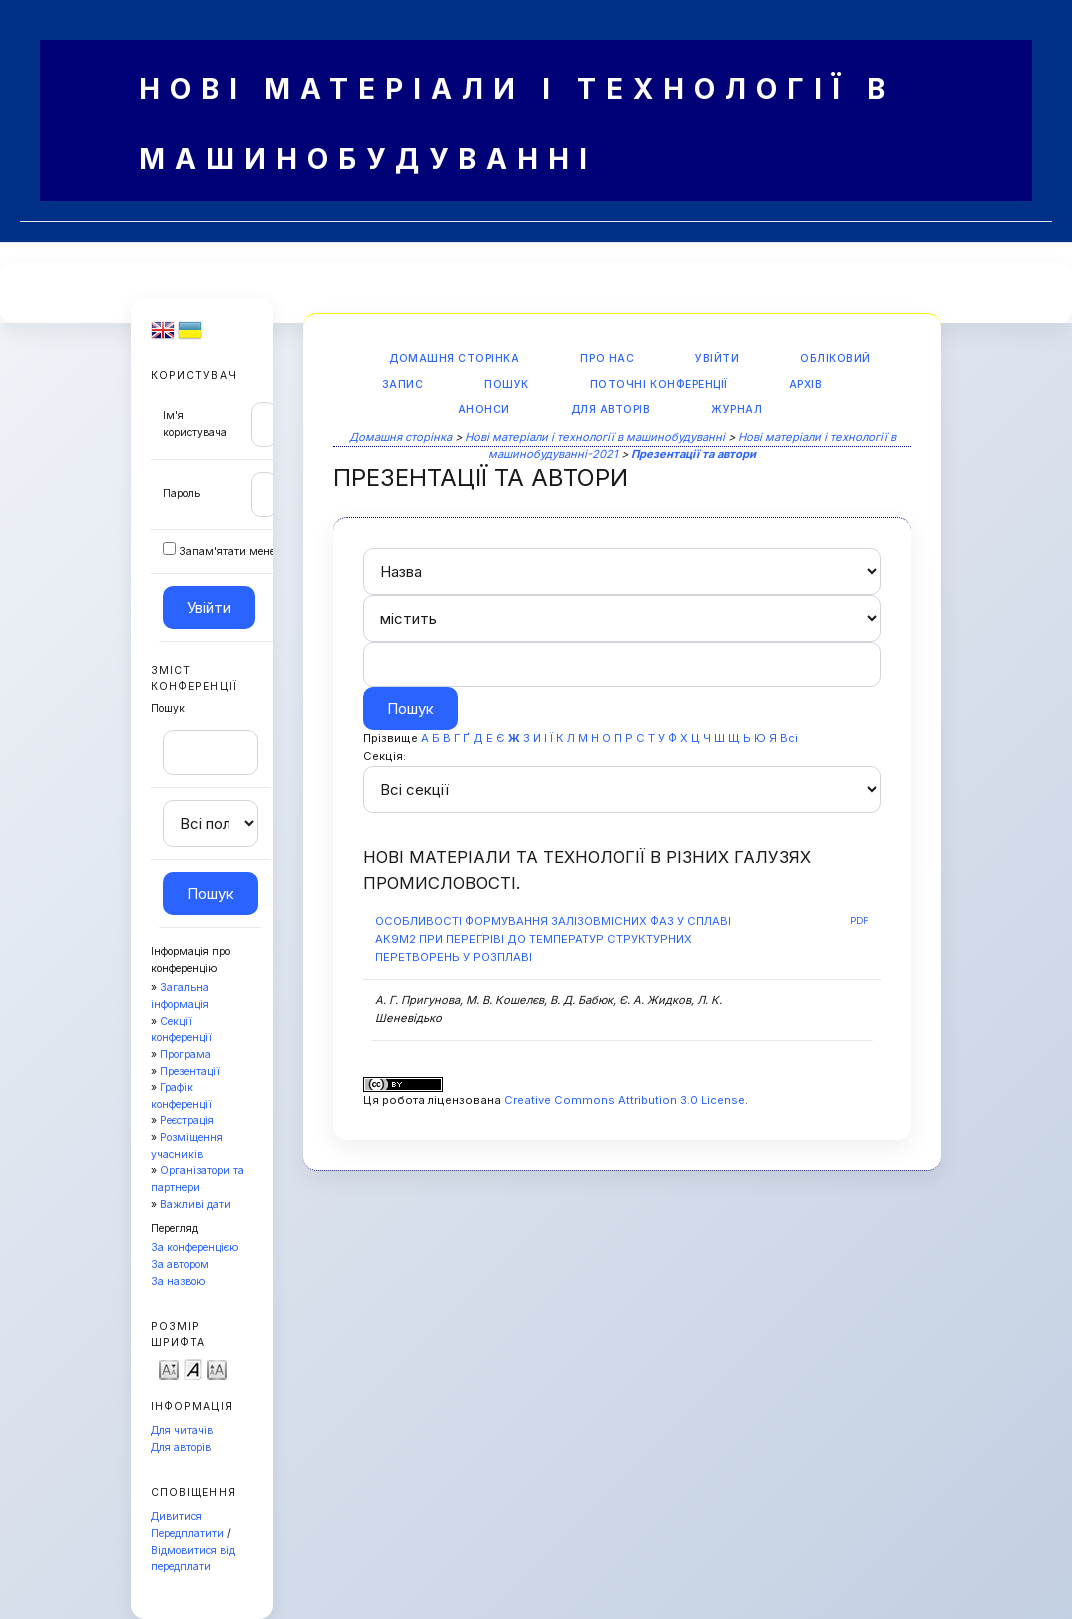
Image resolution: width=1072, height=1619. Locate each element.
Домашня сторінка (454, 358)
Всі (789, 738)
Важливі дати (195, 1204)
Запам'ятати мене (227, 551)
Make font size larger (217, 1368)
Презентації (190, 1071)
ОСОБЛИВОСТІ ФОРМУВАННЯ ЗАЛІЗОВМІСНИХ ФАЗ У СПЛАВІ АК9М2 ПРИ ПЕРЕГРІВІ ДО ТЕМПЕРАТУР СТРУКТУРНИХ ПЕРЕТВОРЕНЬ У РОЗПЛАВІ (553, 939)
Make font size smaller (169, 1368)
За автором (180, 1264)
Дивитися (176, 1516)
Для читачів (182, 1430)
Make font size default (193, 1368)
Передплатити (187, 1533)
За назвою (178, 1281)
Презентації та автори (693, 454)
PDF (859, 920)
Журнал (736, 409)
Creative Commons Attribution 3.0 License (624, 1100)
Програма (185, 1054)
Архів (806, 384)
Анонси (484, 409)
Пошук (506, 384)
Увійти (717, 358)
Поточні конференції (659, 384)
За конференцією (194, 1247)
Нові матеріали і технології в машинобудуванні (595, 437)
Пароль (181, 493)
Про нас (607, 358)
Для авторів (181, 1447)
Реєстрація (187, 1120)
